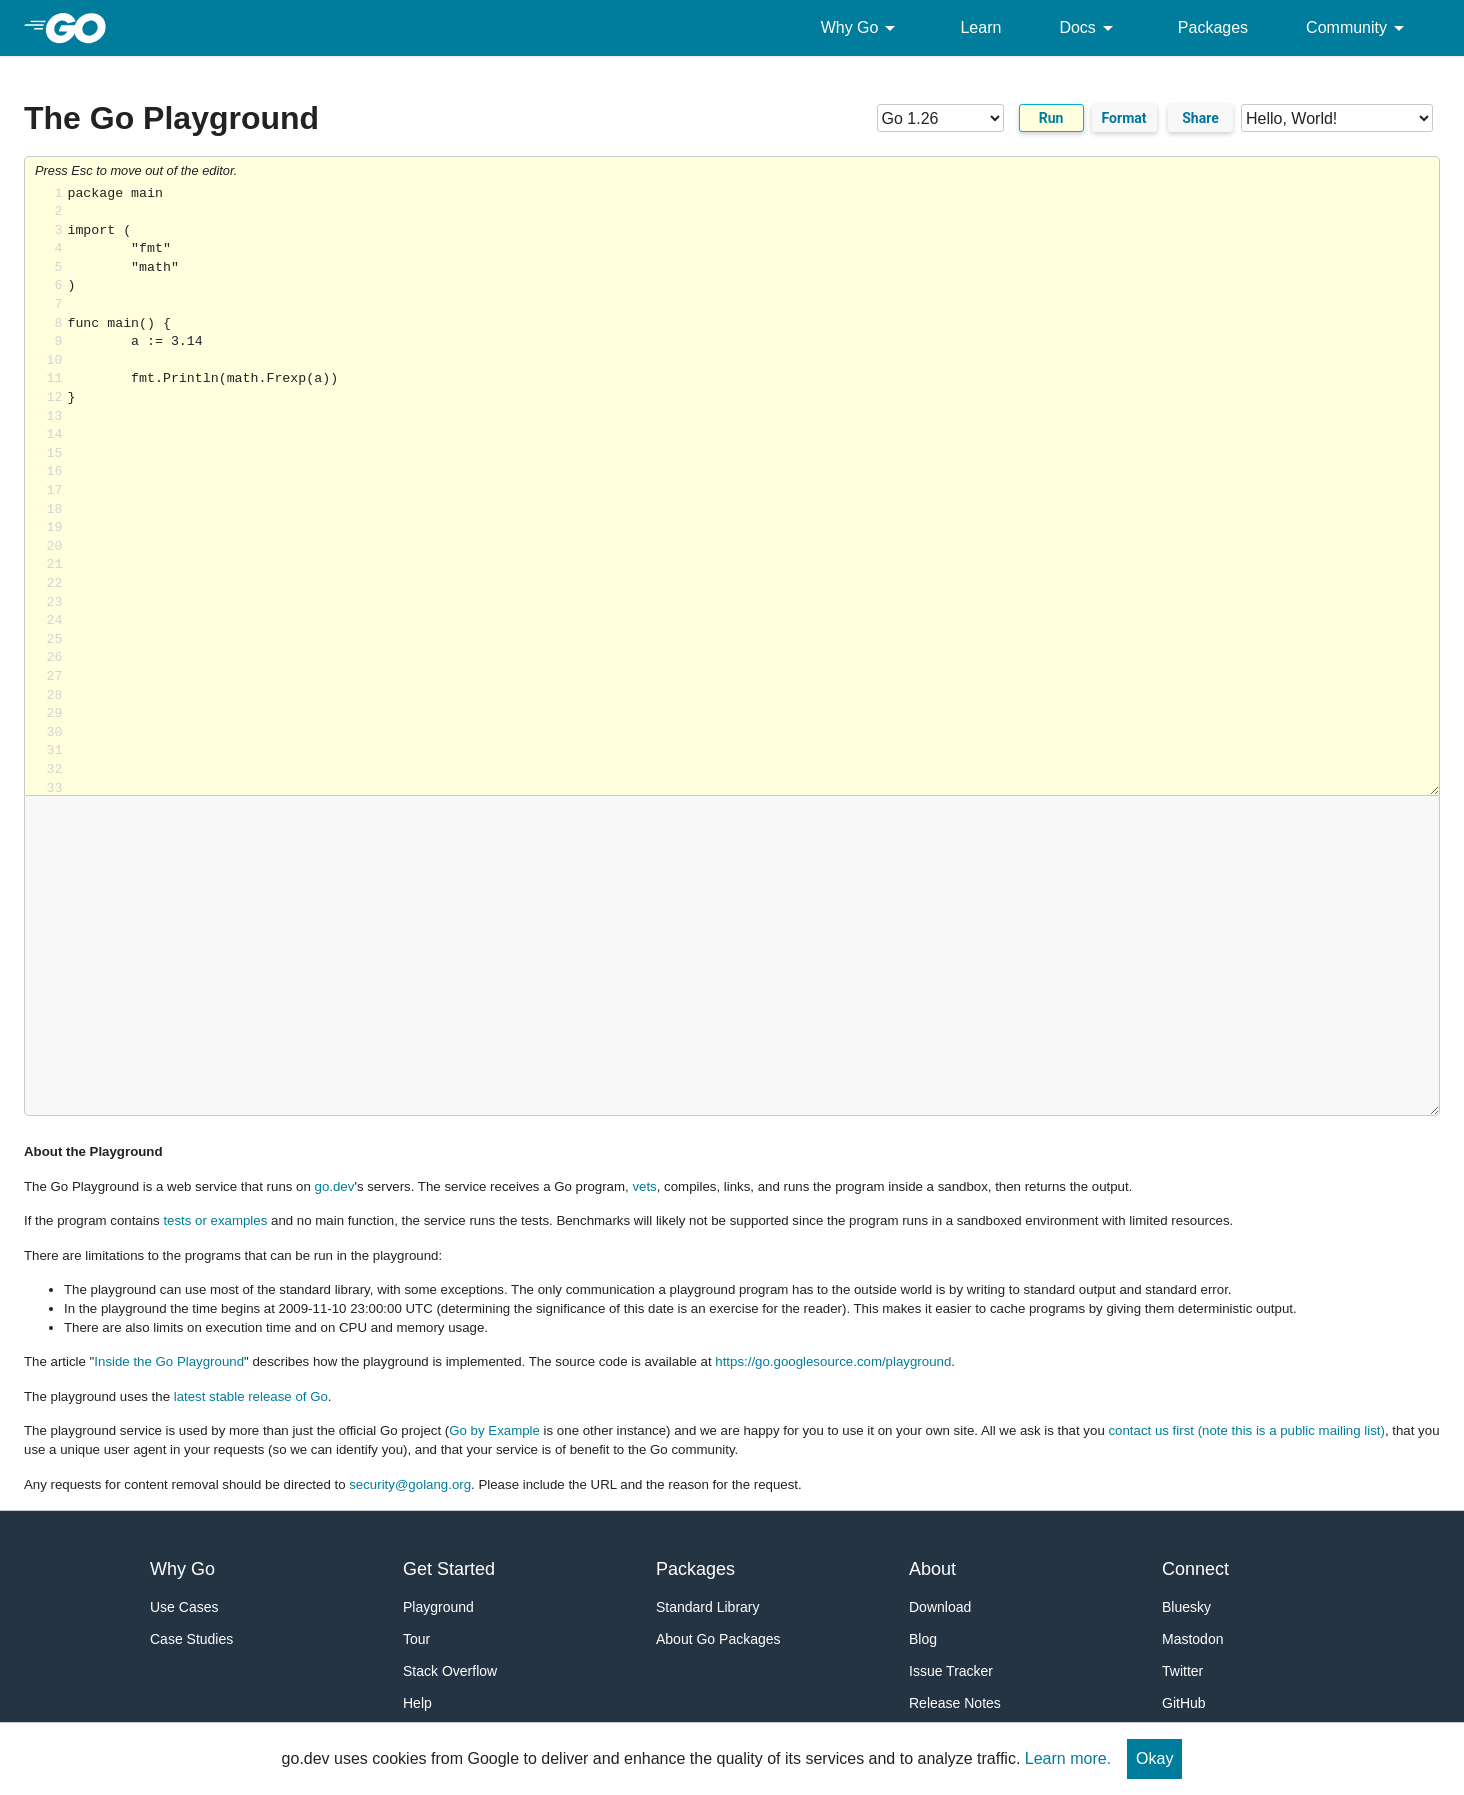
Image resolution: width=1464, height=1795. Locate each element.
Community (1358, 28)
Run (1051, 118)
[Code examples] (1337, 118)
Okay (1154, 1758)
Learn (980, 27)
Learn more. (1068, 1758)
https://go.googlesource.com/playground (833, 1361)
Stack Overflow (450, 1671)
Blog (923, 1639)
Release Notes (955, 1703)
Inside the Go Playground (169, 1361)
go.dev (335, 1186)
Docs (1089, 28)
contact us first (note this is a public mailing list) (1246, 1430)
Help (417, 1703)
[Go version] (940, 118)
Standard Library (708, 1607)
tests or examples (215, 1220)
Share (1200, 118)
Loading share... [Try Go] (753, 490)
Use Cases (184, 1607)
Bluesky (1186, 1607)
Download (940, 1607)
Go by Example (494, 1430)
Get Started (449, 1569)
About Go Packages (718, 1639)
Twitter (1182, 1671)
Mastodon (1192, 1639)
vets (644, 1186)
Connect (1195, 1569)
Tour (416, 1639)
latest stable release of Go (251, 1396)
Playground (438, 1607)
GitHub (1184, 1703)
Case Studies (191, 1639)
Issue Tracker (951, 1671)
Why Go (862, 28)
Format (1124, 118)
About (932, 1569)
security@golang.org (410, 1484)
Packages (1213, 27)
